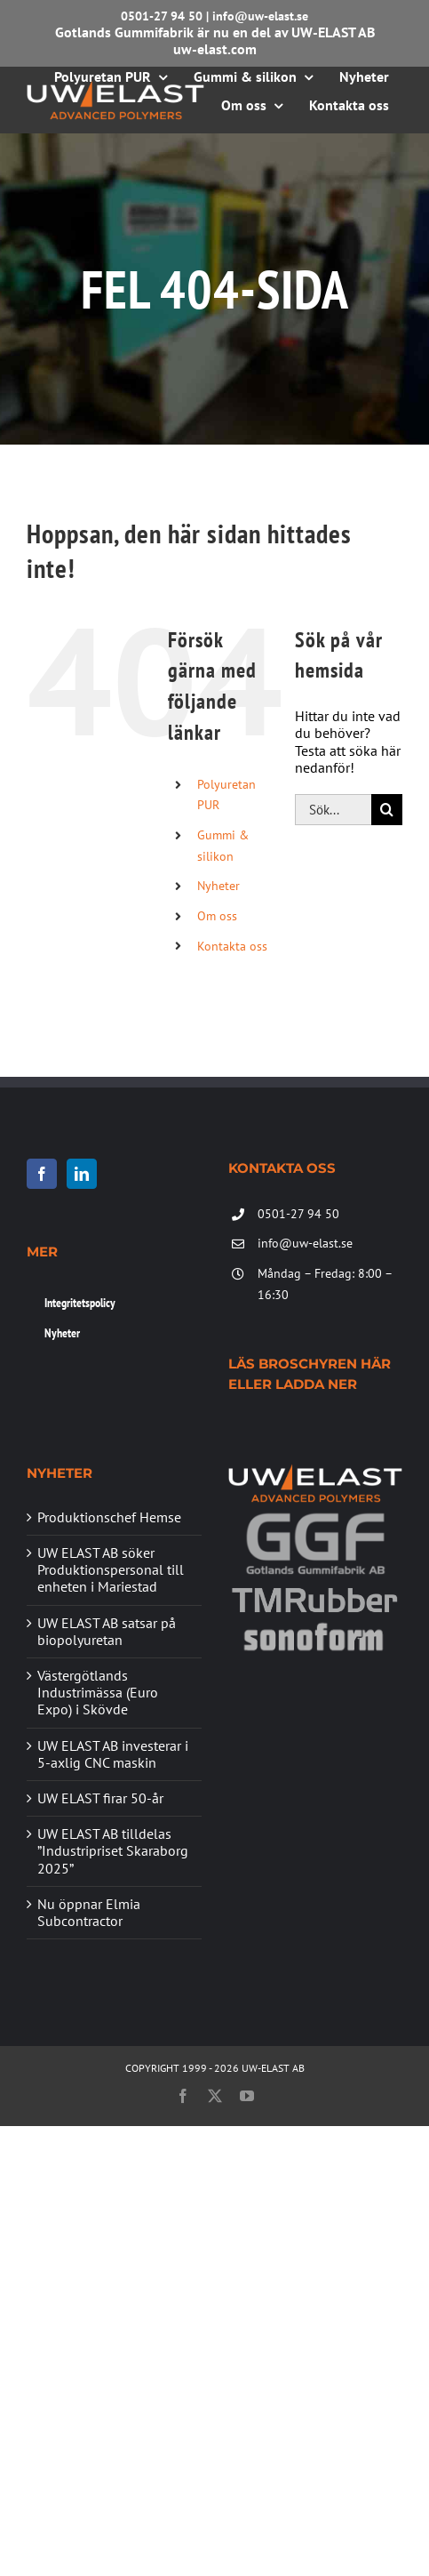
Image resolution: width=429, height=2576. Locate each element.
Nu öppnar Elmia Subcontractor (88, 1913)
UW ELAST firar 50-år (100, 1798)
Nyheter (218, 886)
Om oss (217, 916)
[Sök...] (333, 809)
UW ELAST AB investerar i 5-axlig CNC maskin (112, 1754)
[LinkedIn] (82, 1174)
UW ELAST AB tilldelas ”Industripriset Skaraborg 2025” (112, 1851)
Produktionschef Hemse (109, 1517)
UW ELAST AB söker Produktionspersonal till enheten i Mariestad (110, 1570)
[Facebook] (42, 1174)
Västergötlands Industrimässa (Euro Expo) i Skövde (97, 1692)
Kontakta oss (232, 946)
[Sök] (386, 809)
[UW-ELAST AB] (115, 87)
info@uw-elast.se (260, 16)
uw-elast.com (215, 49)
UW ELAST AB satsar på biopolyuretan (106, 1632)
